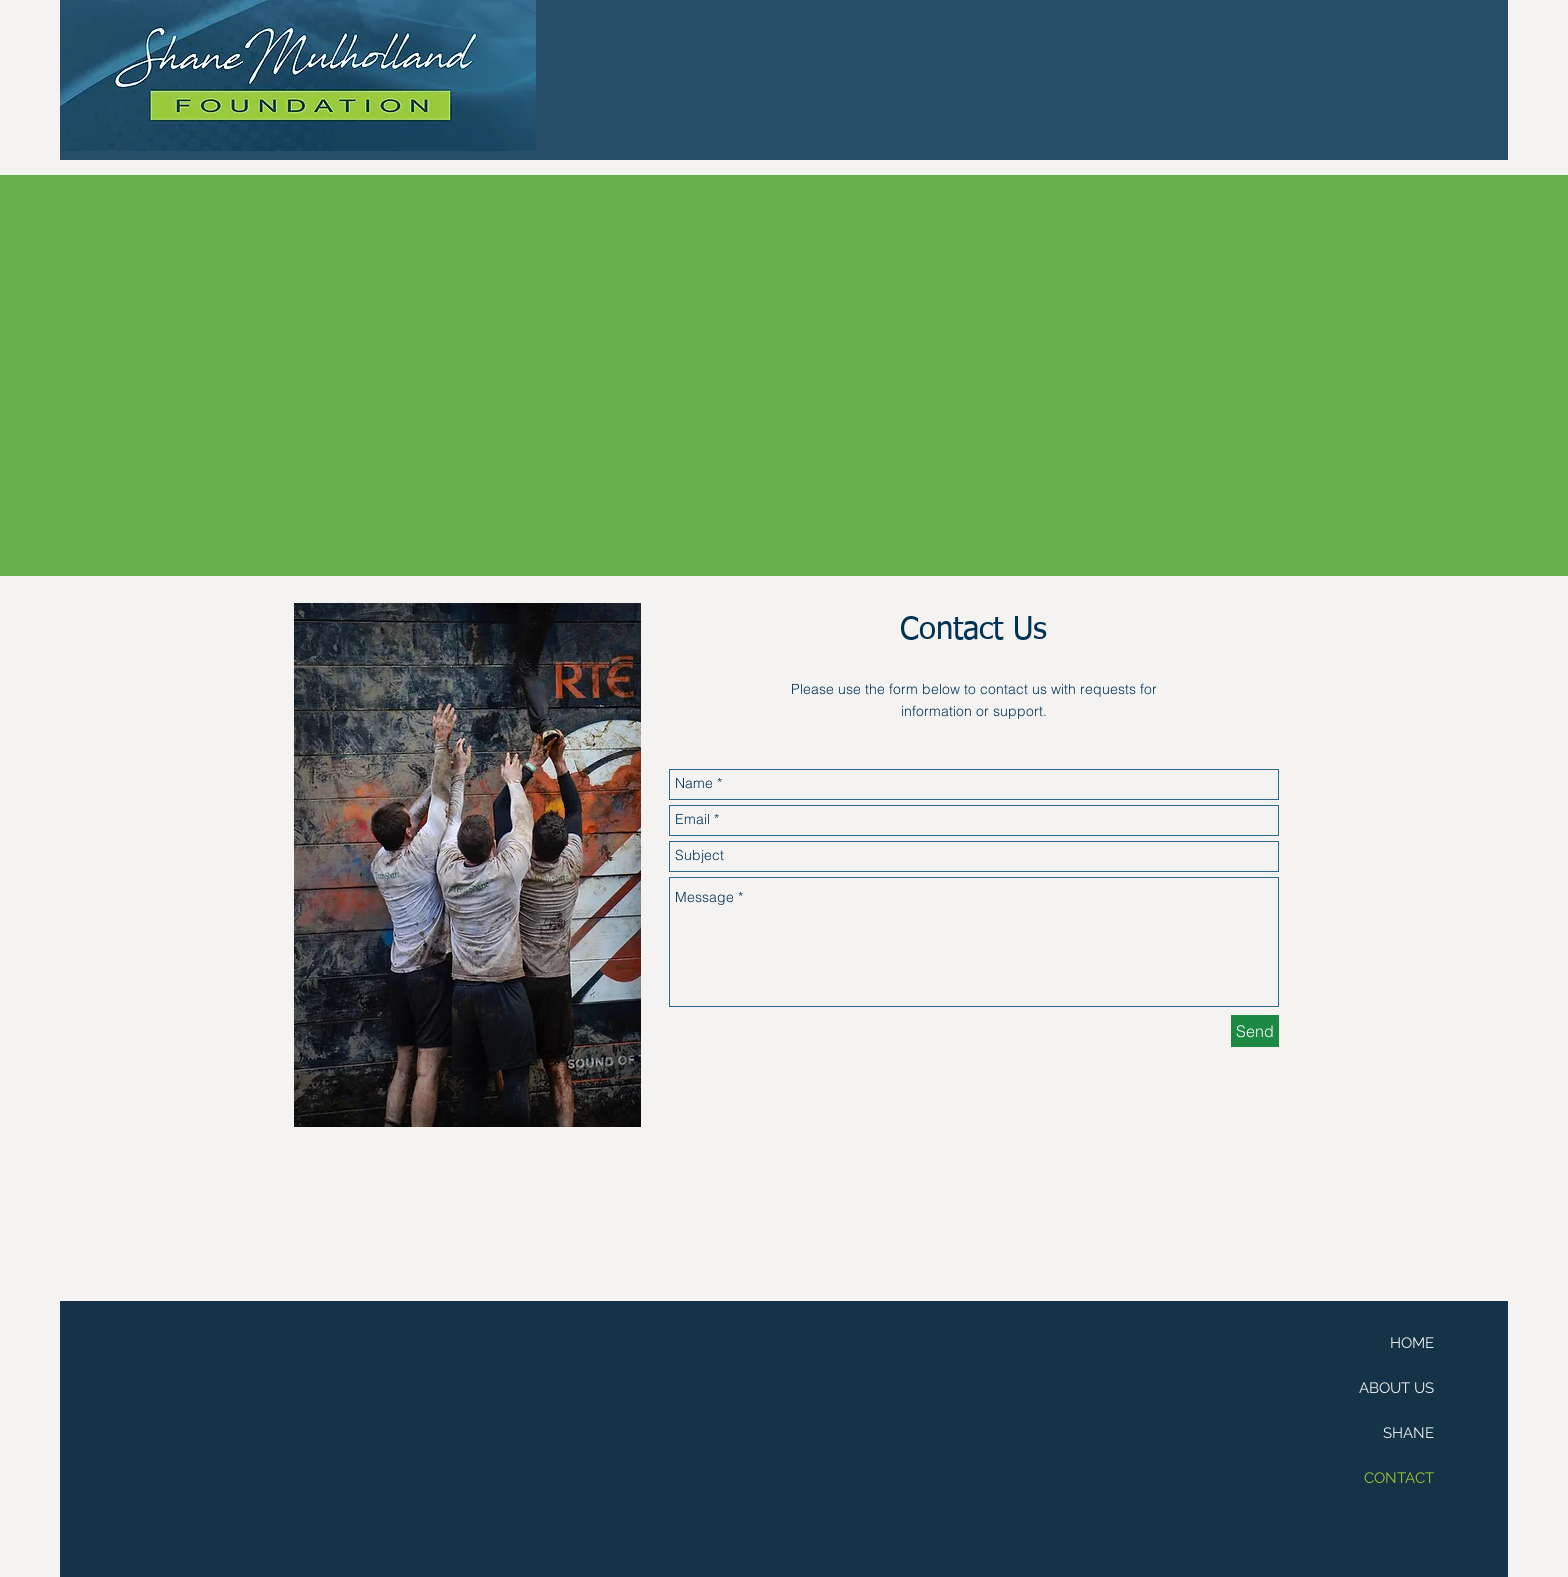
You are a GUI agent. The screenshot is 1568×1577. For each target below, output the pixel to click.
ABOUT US (1396, 1388)
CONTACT (1399, 1478)
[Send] (1255, 1031)
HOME (1412, 1343)
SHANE (1408, 1433)
